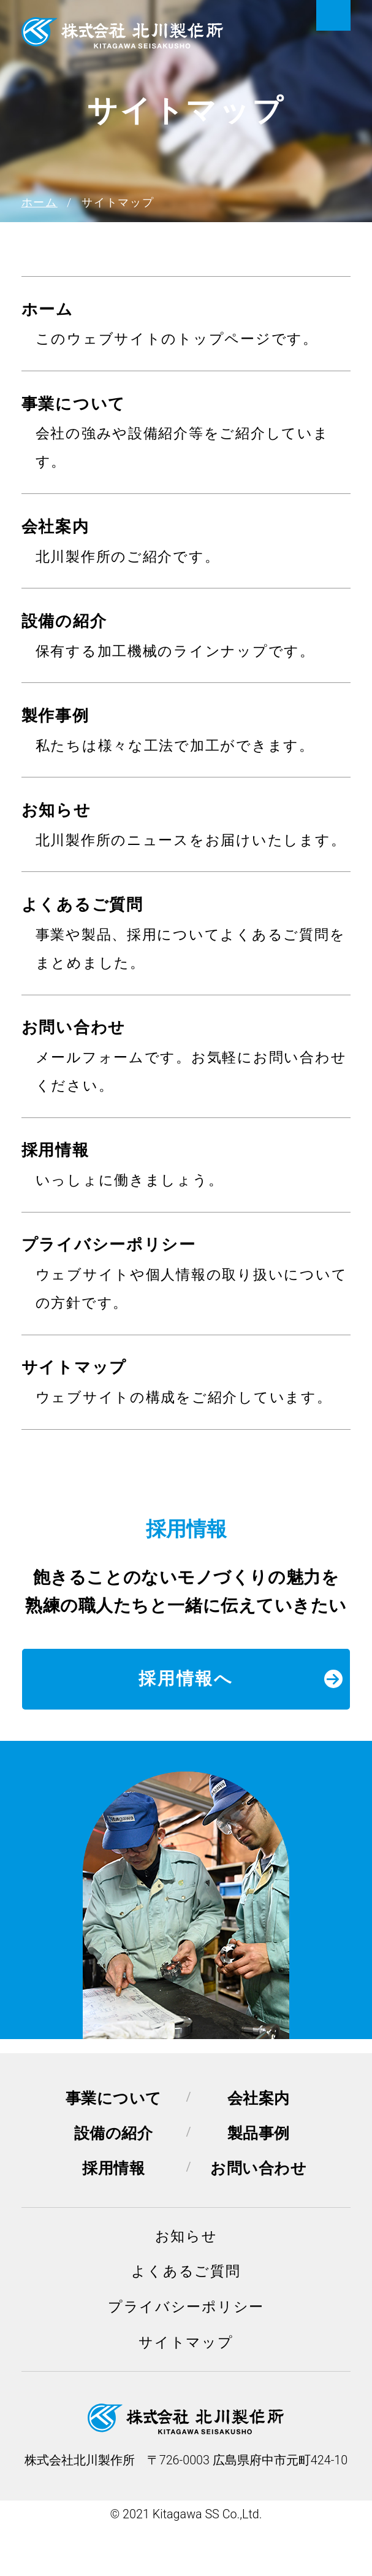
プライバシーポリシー (108, 1244)
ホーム (47, 309)
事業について (73, 404)
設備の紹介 (64, 621)
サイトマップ (74, 1367)
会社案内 (55, 526)
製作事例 (55, 715)
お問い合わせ (73, 1027)
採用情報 (55, 1150)
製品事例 (258, 2133)
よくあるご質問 (82, 904)
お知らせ (56, 810)
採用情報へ (241, 1678)
